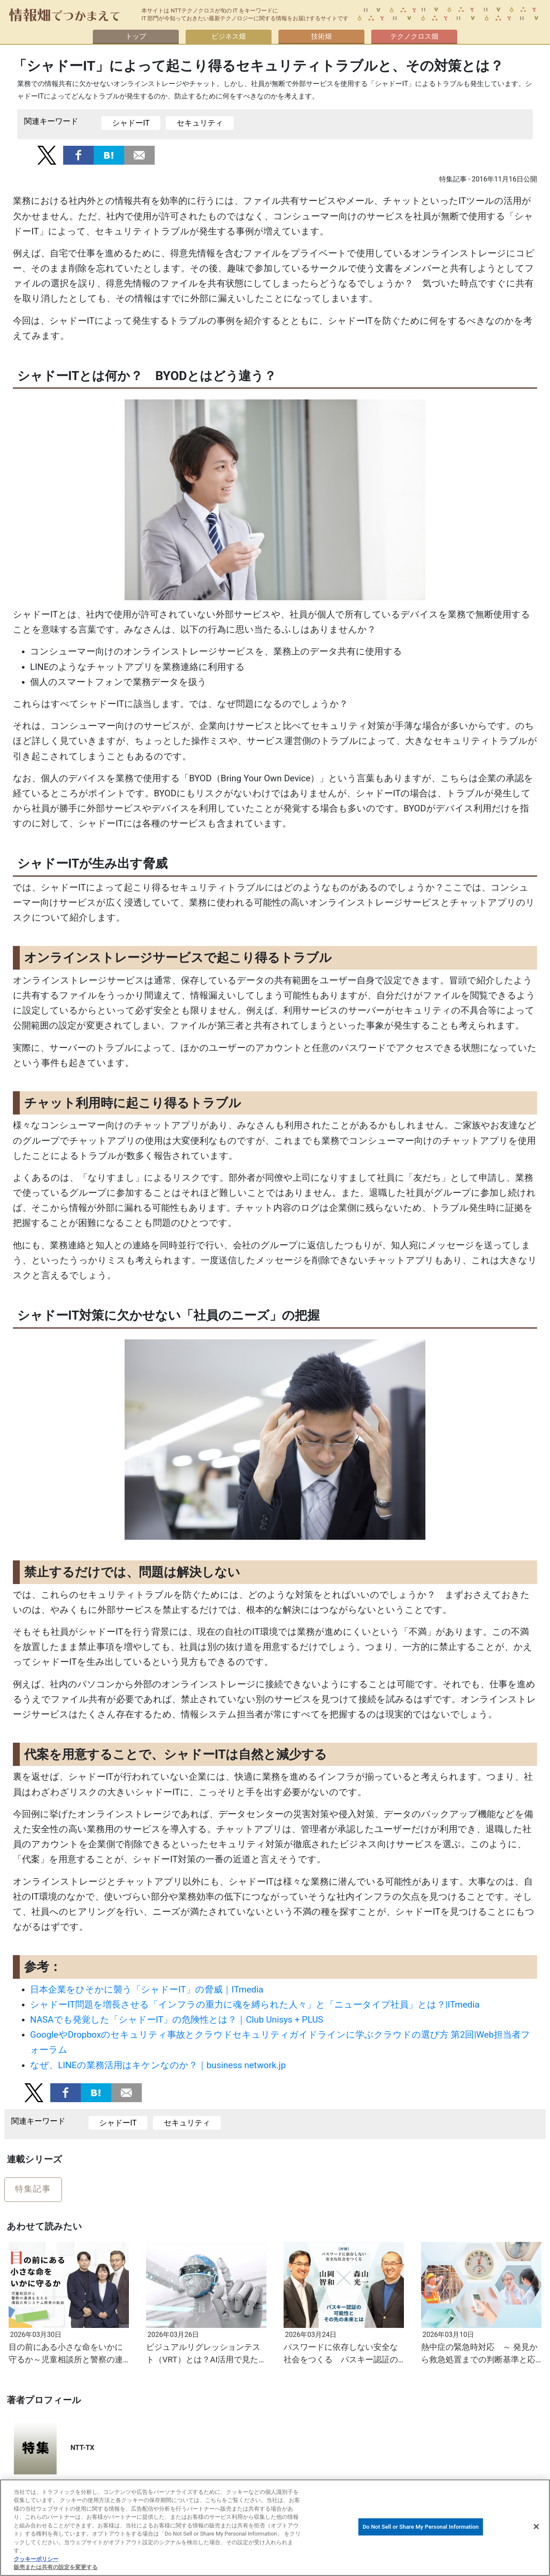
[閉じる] (536, 2526)
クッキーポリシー (36, 2559)
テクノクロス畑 (414, 36)
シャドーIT (131, 123)
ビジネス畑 (228, 36)
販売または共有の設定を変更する (56, 2567)
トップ (135, 36)
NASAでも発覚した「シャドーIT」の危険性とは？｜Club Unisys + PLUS (176, 2019)
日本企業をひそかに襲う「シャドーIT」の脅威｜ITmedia (146, 1989)
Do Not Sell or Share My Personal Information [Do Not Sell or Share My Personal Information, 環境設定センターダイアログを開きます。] (421, 2527)
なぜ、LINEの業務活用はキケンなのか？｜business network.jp (158, 2065)
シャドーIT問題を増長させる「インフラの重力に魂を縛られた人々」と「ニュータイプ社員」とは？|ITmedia (255, 2004)
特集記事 (33, 2189)
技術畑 (321, 36)
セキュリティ (200, 123)
